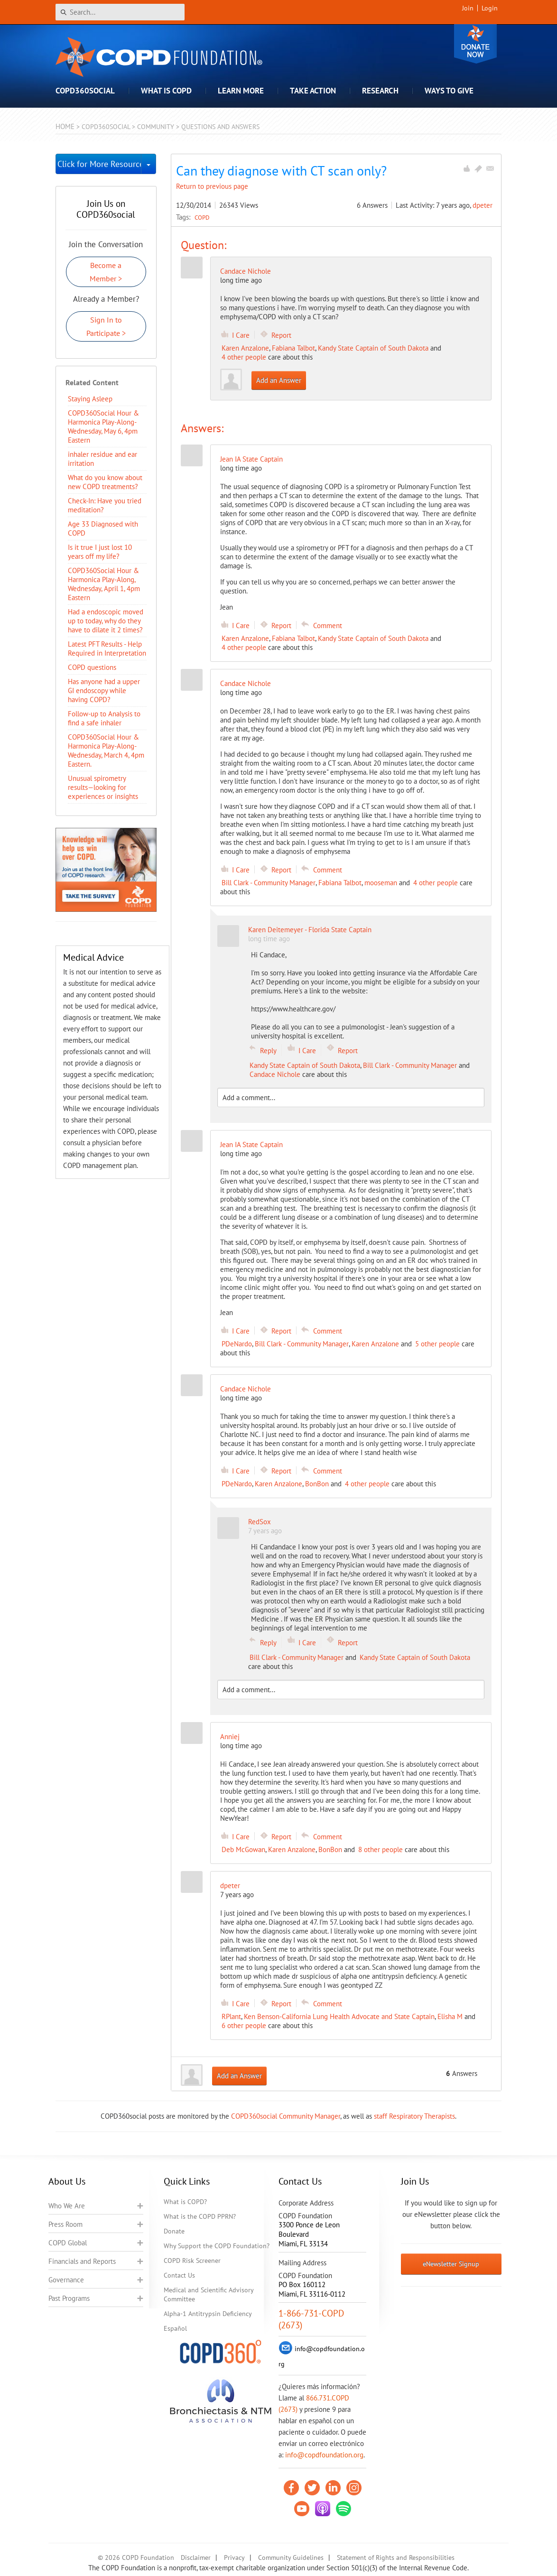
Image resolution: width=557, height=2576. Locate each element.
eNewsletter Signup (451, 2264)
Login (490, 8)
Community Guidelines (291, 2557)
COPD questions (92, 667)
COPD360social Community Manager (285, 2116)
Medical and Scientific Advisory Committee (208, 2294)
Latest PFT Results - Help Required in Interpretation (107, 648)
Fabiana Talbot (293, 347)
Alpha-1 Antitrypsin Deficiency (208, 2313)
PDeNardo (237, 1343)
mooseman (380, 882)
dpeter (482, 205)
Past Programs (69, 2298)
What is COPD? (185, 2201)
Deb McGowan (243, 1849)
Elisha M (450, 2016)
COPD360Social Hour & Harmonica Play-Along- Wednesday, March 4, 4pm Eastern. (106, 750)
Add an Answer (278, 380)
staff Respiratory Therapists (414, 2116)
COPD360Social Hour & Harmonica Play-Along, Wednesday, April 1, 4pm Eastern (104, 584)
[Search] (120, 12)
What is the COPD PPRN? (200, 2216)
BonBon (317, 1483)
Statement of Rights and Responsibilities (396, 2557)
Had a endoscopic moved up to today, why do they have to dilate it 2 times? (105, 620)
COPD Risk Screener (192, 2260)
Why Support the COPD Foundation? (216, 2246)
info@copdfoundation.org (324, 2454)
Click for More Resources (99, 163)
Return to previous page (212, 186)
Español (175, 2328)
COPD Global (67, 2242)
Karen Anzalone (245, 347)
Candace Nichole (245, 271)
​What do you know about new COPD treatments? (105, 482)
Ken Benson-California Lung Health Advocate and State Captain (339, 2016)
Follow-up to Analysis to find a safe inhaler (104, 718)
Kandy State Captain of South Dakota (373, 347)
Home (65, 126)
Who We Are (66, 2205)
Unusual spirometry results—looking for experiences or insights (103, 787)
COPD (202, 217)
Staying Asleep (90, 398)
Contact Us (179, 2275)
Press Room (65, 2224)
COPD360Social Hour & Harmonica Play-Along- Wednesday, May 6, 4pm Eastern (103, 426)
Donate (475, 44)
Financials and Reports (82, 2261)
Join (467, 8)
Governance (66, 2279)
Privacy (234, 2557)
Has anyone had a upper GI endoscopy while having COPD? (104, 690)
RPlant (231, 2016)
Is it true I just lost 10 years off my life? (100, 552)
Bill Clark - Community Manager (269, 882)
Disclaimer (196, 2557)
